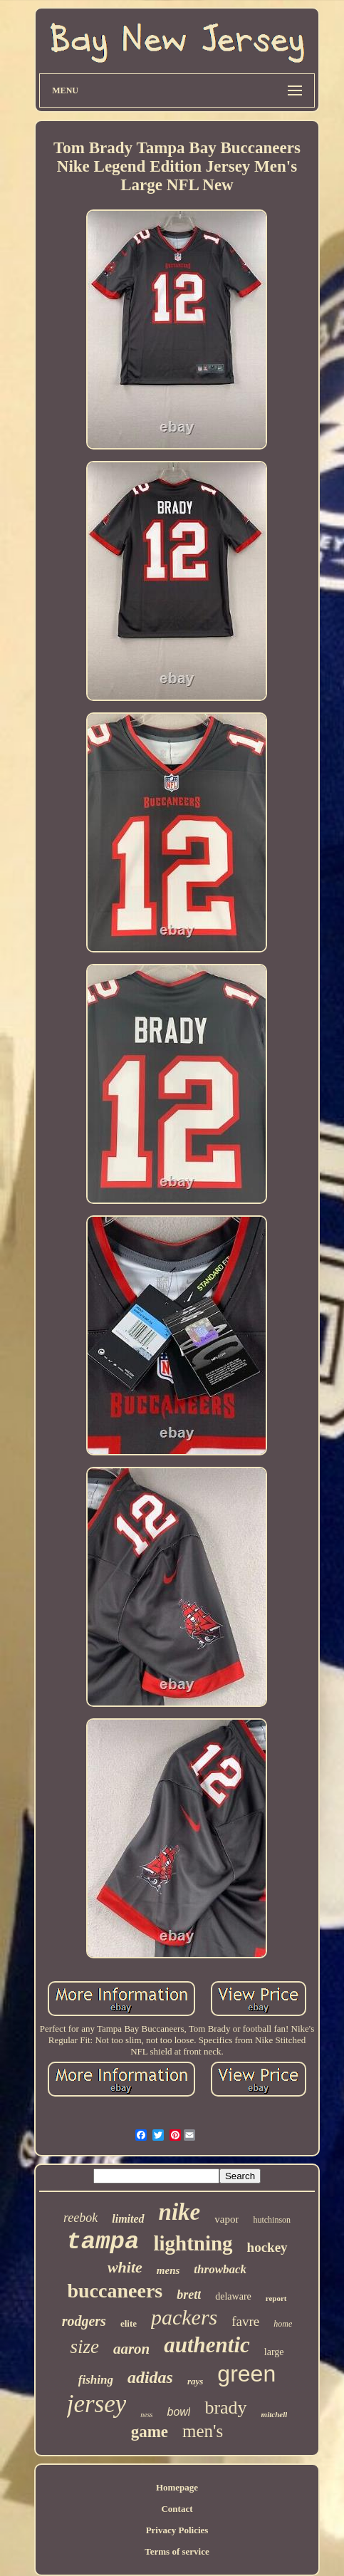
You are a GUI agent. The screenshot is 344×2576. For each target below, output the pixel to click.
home (282, 2324)
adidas (150, 2377)
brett (189, 2294)
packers (184, 2317)
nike (180, 2212)
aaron (131, 2348)
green (246, 2374)
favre (245, 2321)
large (274, 2352)
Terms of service (177, 2551)
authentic (207, 2344)
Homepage (177, 2487)
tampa (102, 2241)
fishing (95, 2380)
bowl (179, 2412)
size (84, 2346)
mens (168, 2270)
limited (128, 2219)
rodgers (84, 2321)
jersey (97, 2404)
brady (225, 2407)
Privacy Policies (177, 2530)
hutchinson (272, 2220)
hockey (267, 2247)
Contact (176, 2508)
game (149, 2432)
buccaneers (114, 2291)
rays (195, 2381)
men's (202, 2431)
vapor (226, 2219)
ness (146, 2415)
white (125, 2267)
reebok (80, 2218)
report (276, 2298)
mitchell (274, 2414)
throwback (220, 2269)
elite (128, 2323)
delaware (233, 2296)
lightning (192, 2243)
